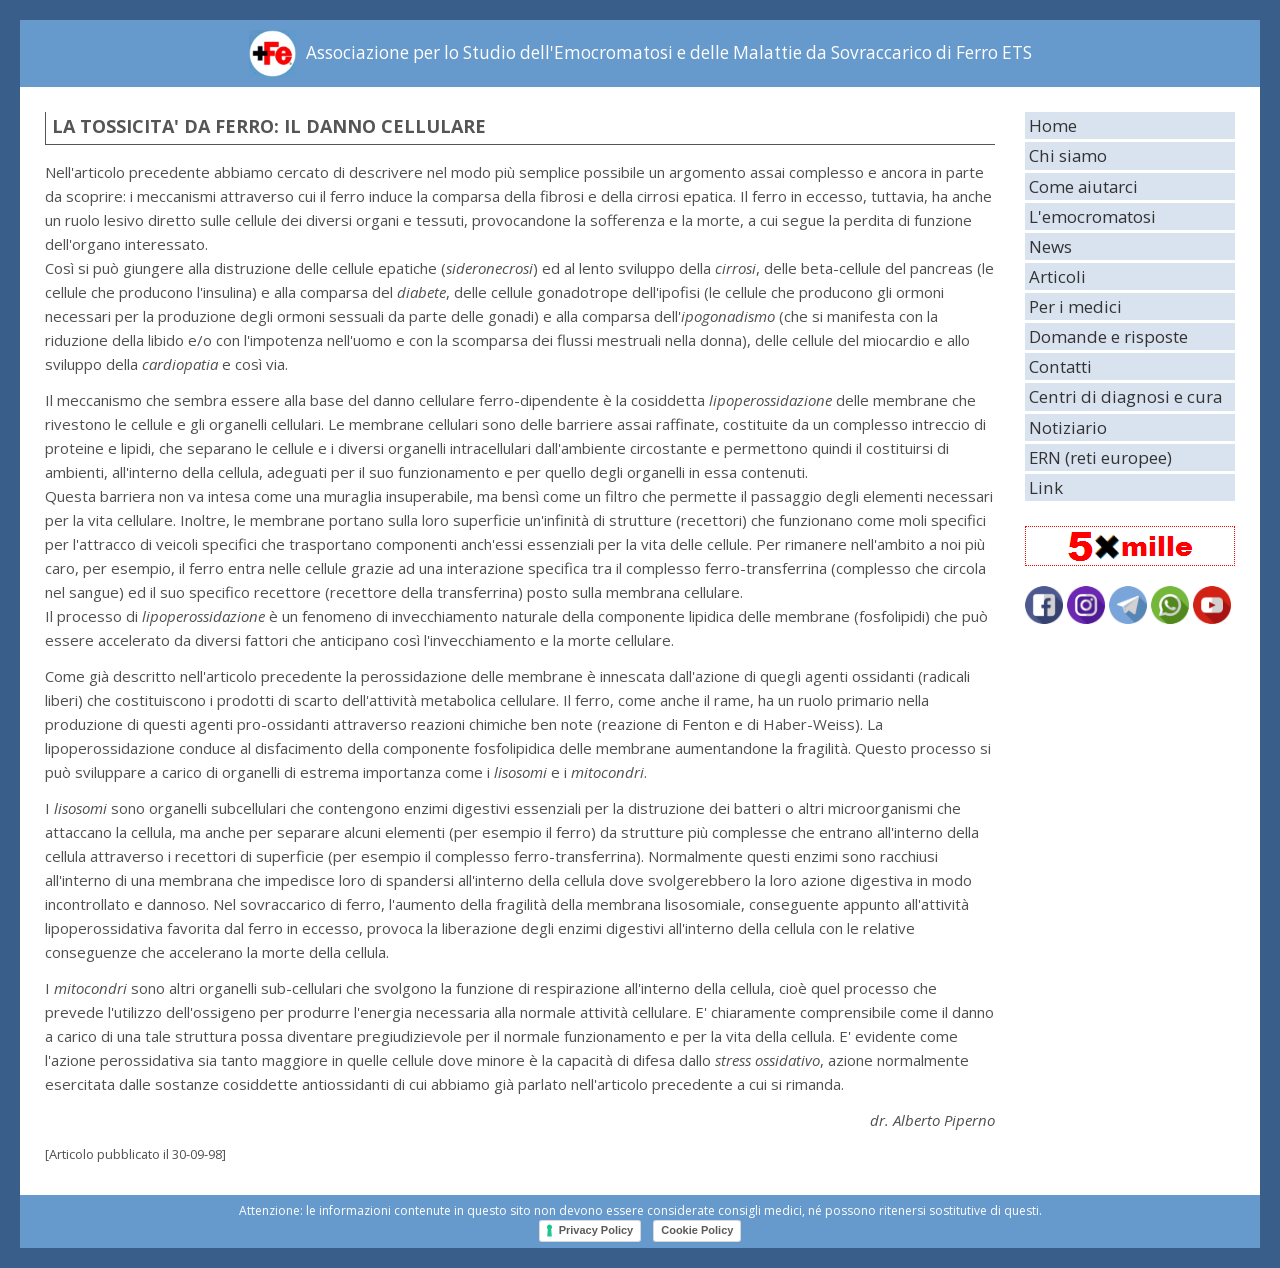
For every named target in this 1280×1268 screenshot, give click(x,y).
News (1050, 246)
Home (1053, 125)
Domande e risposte (1108, 336)
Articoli (1057, 276)
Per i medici (1075, 306)
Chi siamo (1068, 155)
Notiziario (1068, 427)
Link (1046, 487)
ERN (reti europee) (1100, 457)
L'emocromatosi (1092, 216)
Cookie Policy (697, 1230)
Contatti (1060, 366)
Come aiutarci (1083, 186)
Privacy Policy (596, 1230)
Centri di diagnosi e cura (1125, 396)
